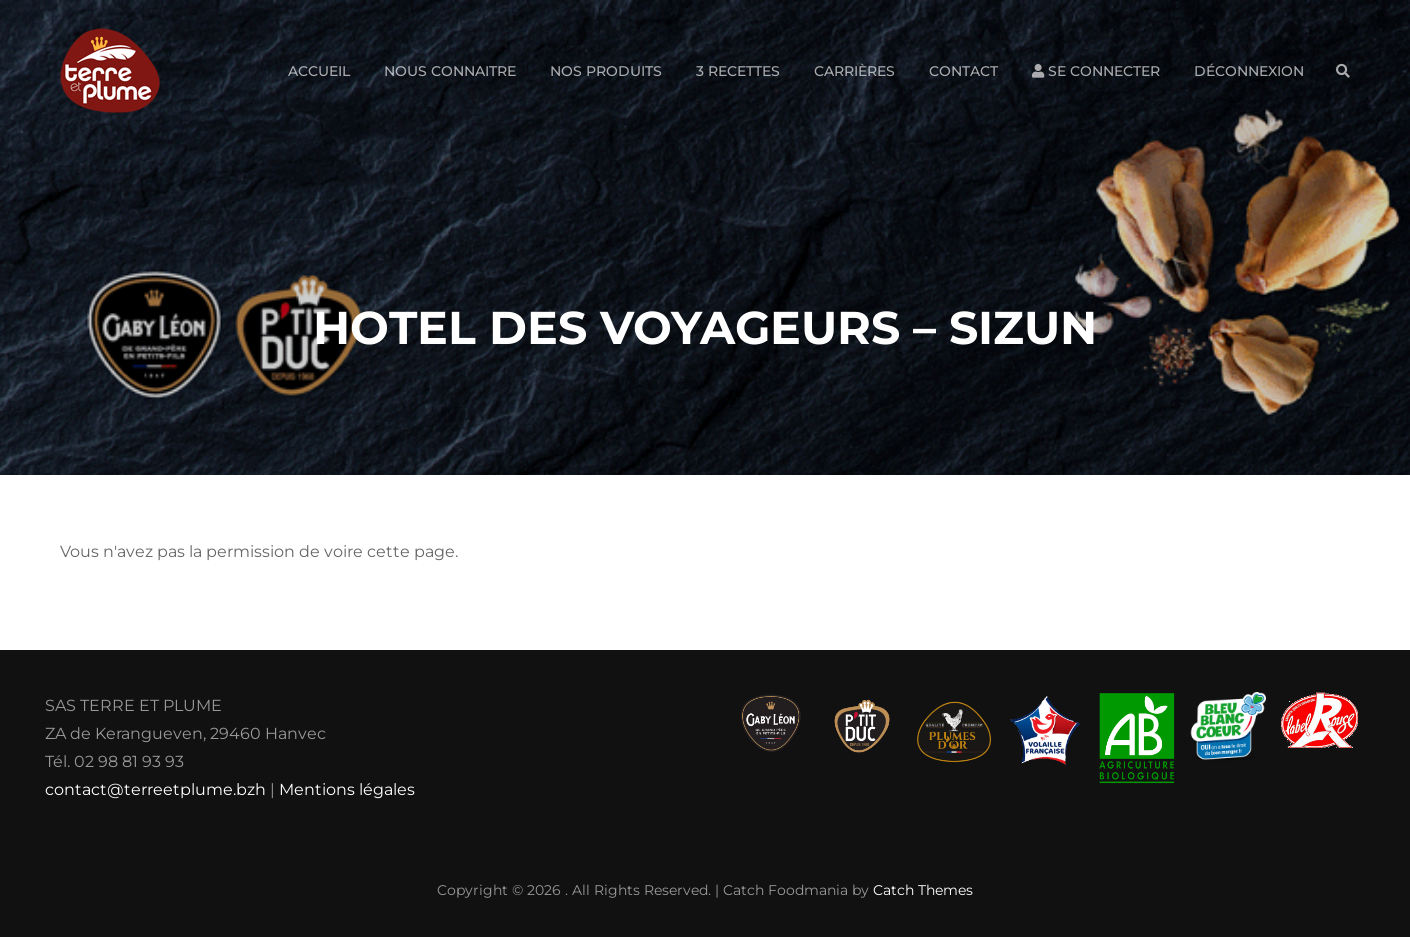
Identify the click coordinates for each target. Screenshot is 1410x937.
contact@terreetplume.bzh (155, 789)
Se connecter (1096, 71)
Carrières (854, 71)
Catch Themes (923, 890)
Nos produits (606, 71)
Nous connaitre (450, 71)
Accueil (319, 71)
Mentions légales (347, 789)
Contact (963, 71)
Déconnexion (1249, 71)
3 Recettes (738, 71)
